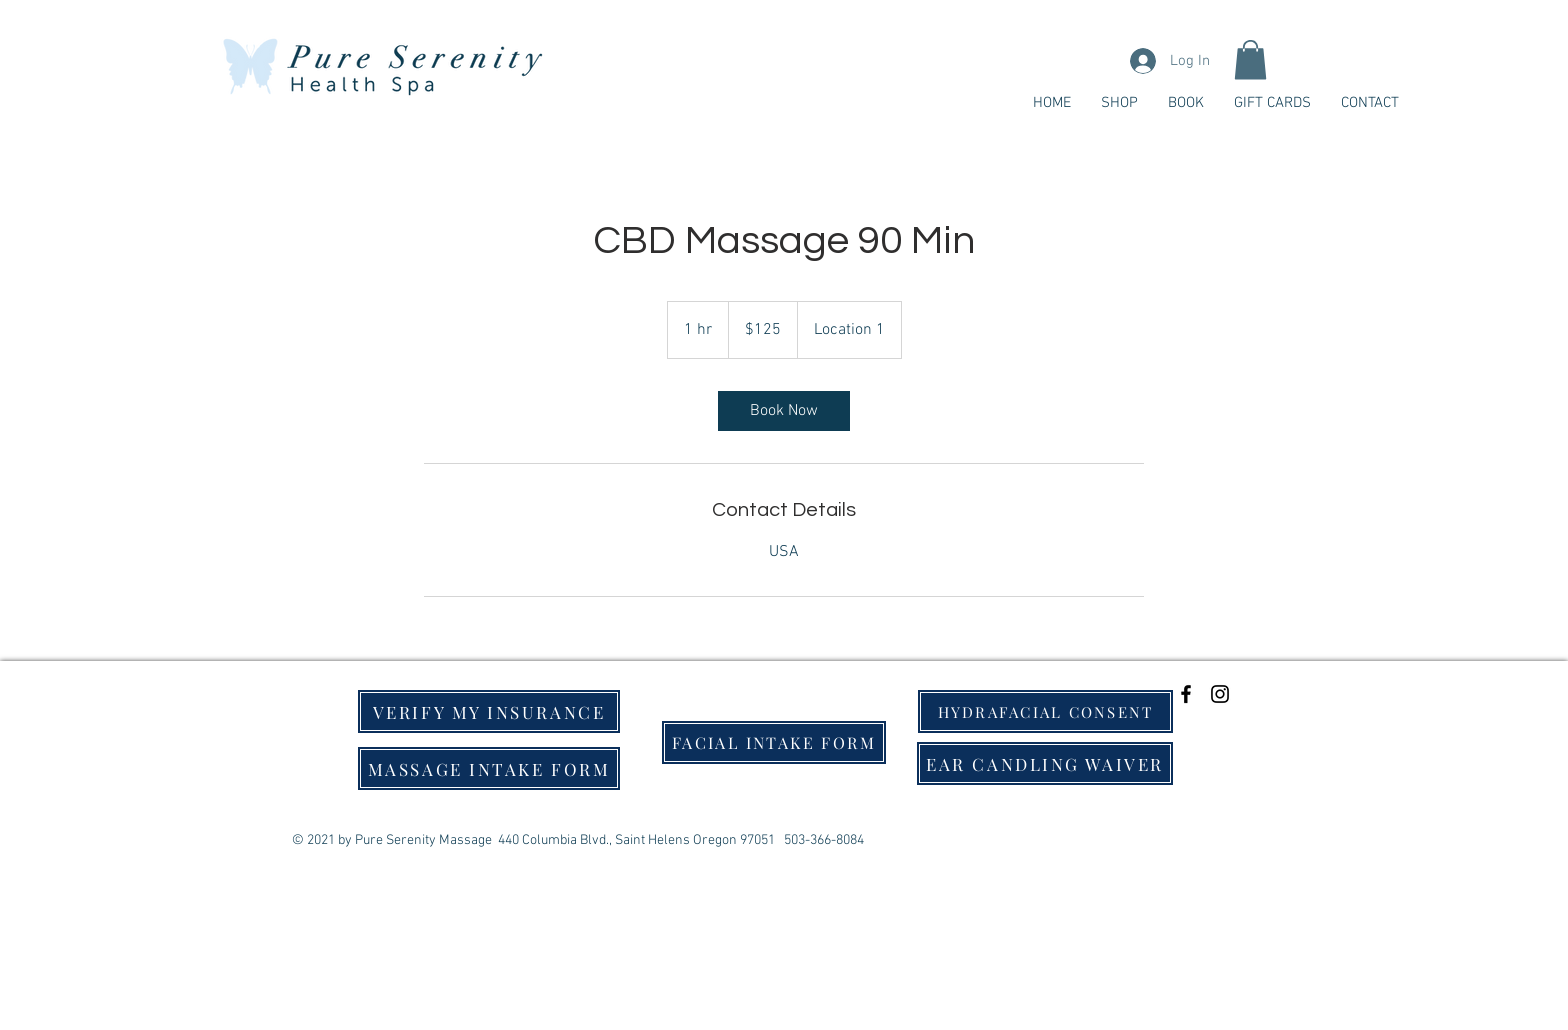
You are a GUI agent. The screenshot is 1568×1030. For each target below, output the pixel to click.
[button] (1250, 59)
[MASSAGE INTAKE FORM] (489, 768)
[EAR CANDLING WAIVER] (1045, 763)
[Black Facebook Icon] (1186, 694)
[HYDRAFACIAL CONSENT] (1045, 711)
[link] (784, 411)
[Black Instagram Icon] (1220, 694)
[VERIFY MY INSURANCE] (489, 711)
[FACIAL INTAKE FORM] (774, 742)
